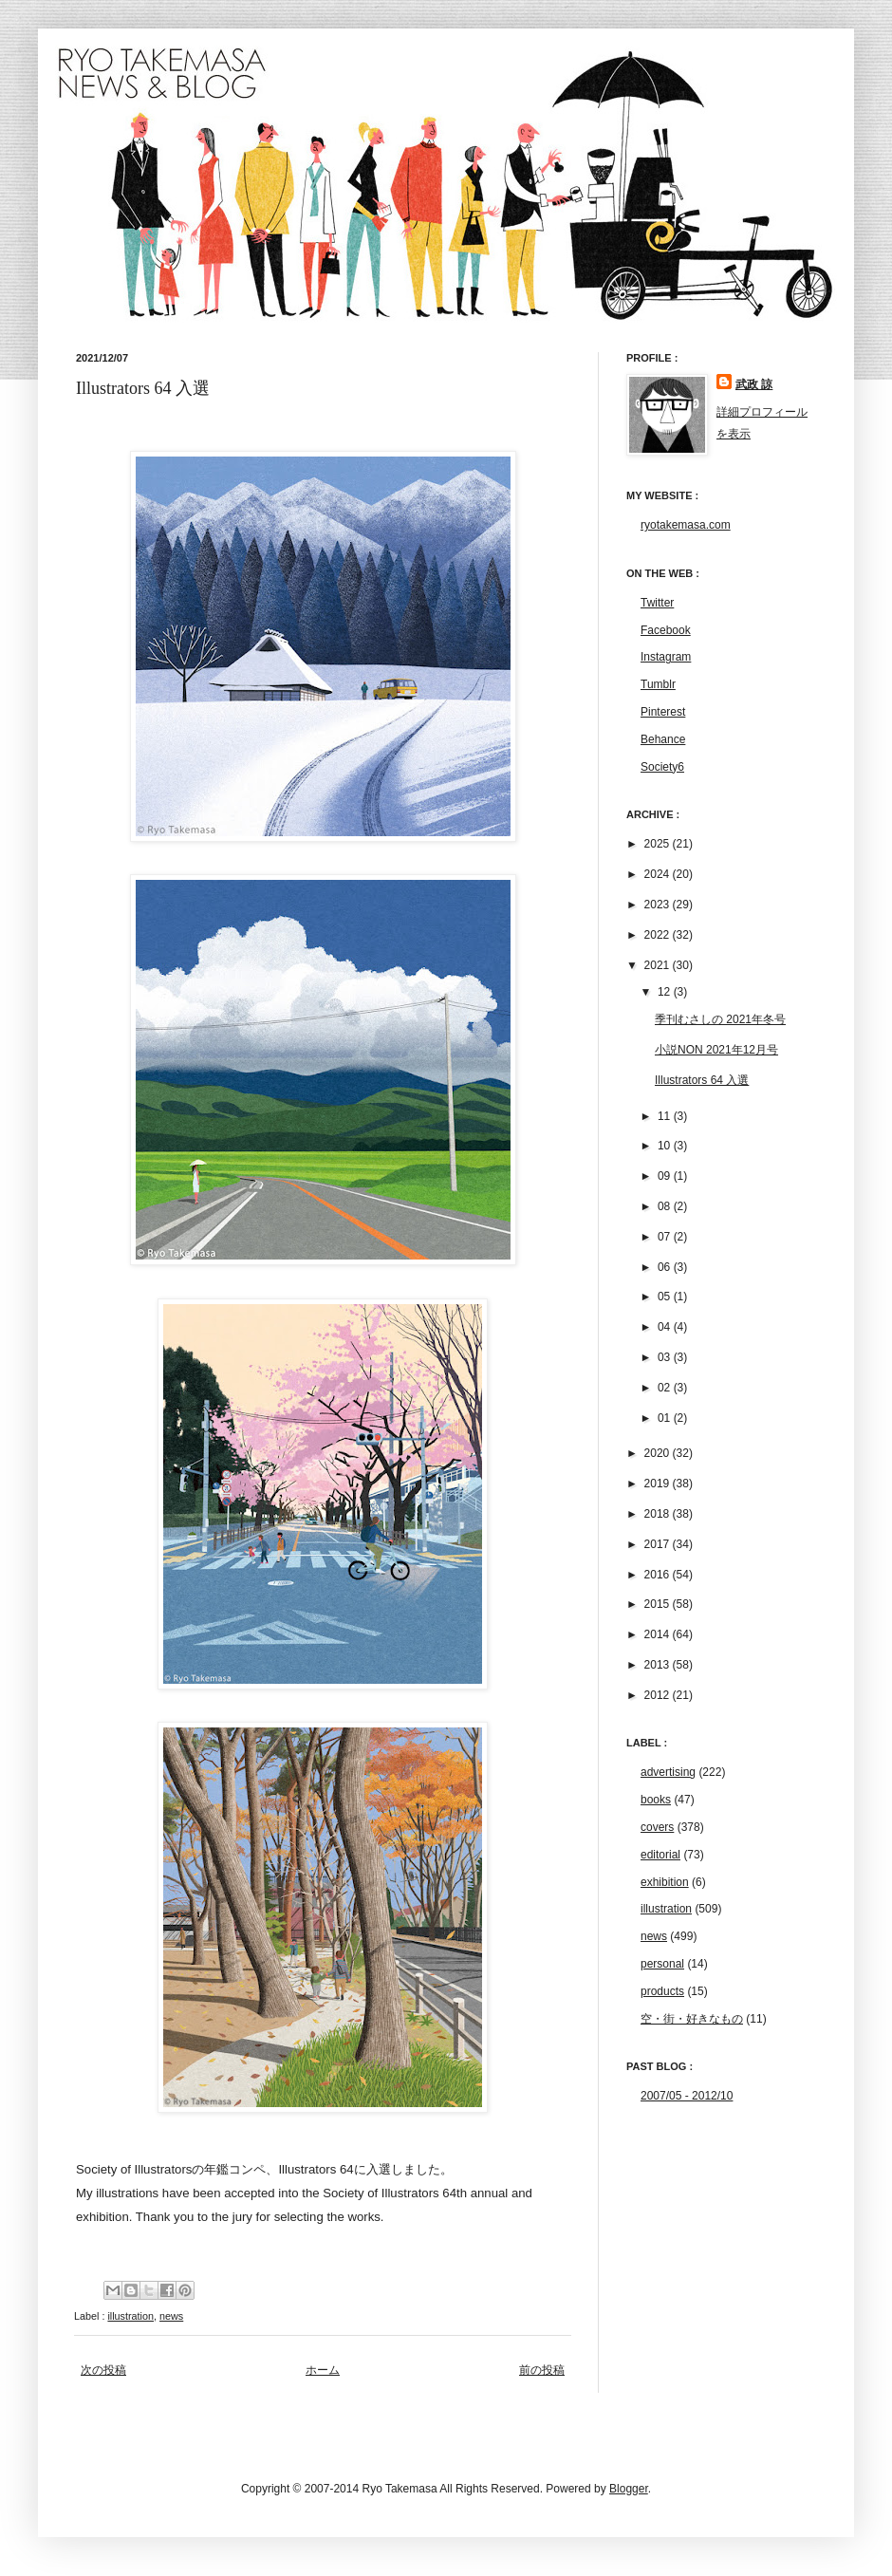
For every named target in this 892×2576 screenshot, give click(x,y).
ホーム (323, 2370)
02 (666, 1387)
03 (666, 1357)
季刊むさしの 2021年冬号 (720, 1019)
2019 (658, 1483)
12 (666, 992)
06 (666, 1267)
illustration (130, 2316)
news (171, 2316)
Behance (663, 739)
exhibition (665, 1882)
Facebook (666, 630)
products (662, 1991)
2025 (658, 843)
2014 (658, 1634)
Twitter (657, 602)
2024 (658, 874)
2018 (658, 1514)
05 (666, 1296)
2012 (658, 1695)
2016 (658, 1574)
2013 (658, 1664)
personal (662, 1963)
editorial (660, 1854)
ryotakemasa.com (686, 525)
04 (666, 1327)
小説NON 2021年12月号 (716, 1049)
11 (666, 1116)
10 (666, 1145)
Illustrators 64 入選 (702, 1080)
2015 (658, 1604)
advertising (668, 1772)
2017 (658, 1544)
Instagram (666, 656)
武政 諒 (753, 384)
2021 (658, 965)
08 (666, 1206)
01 (666, 1418)
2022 (658, 935)
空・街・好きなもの (692, 2018)
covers (657, 1827)
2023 (658, 904)
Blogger (628, 2488)
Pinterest (663, 712)
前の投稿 (542, 2370)
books (656, 1799)
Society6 (662, 767)
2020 (658, 1453)
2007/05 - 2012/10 (687, 2095)
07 (666, 1236)
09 (666, 1176)
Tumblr (658, 684)
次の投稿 (103, 2370)
